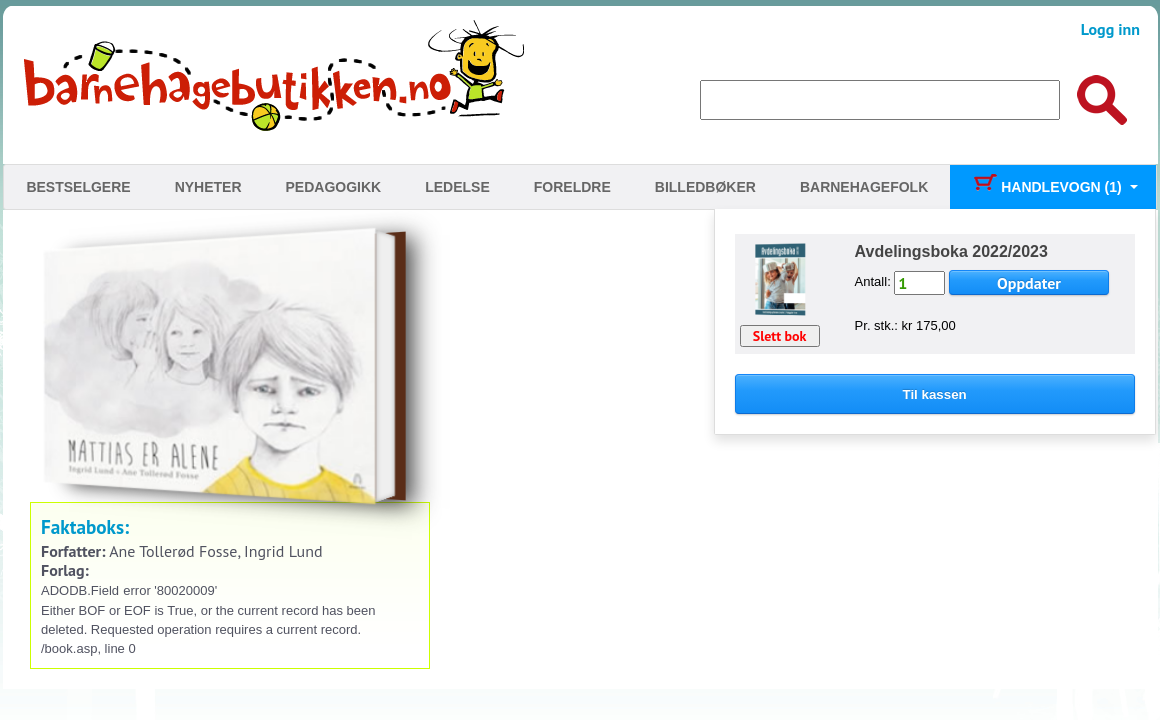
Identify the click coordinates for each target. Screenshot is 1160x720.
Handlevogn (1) (1046, 187)
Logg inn (1110, 29)
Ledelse (457, 187)
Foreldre (572, 187)
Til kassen (935, 394)
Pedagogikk (334, 187)
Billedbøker (705, 187)
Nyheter (208, 187)
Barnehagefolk (864, 187)
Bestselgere (78, 187)
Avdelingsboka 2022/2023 (951, 251)
